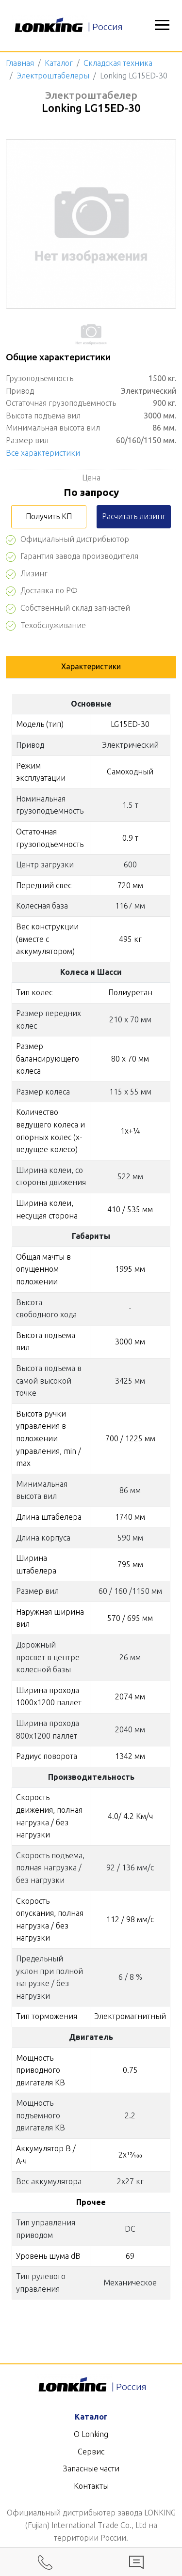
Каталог (59, 63)
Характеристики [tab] (91, 666)
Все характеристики (43, 452)
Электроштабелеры (53, 75)
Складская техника (117, 63)
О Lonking (91, 2434)
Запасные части (91, 2468)
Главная (20, 63)
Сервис (91, 2451)
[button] (162, 25)
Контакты (91, 2486)
